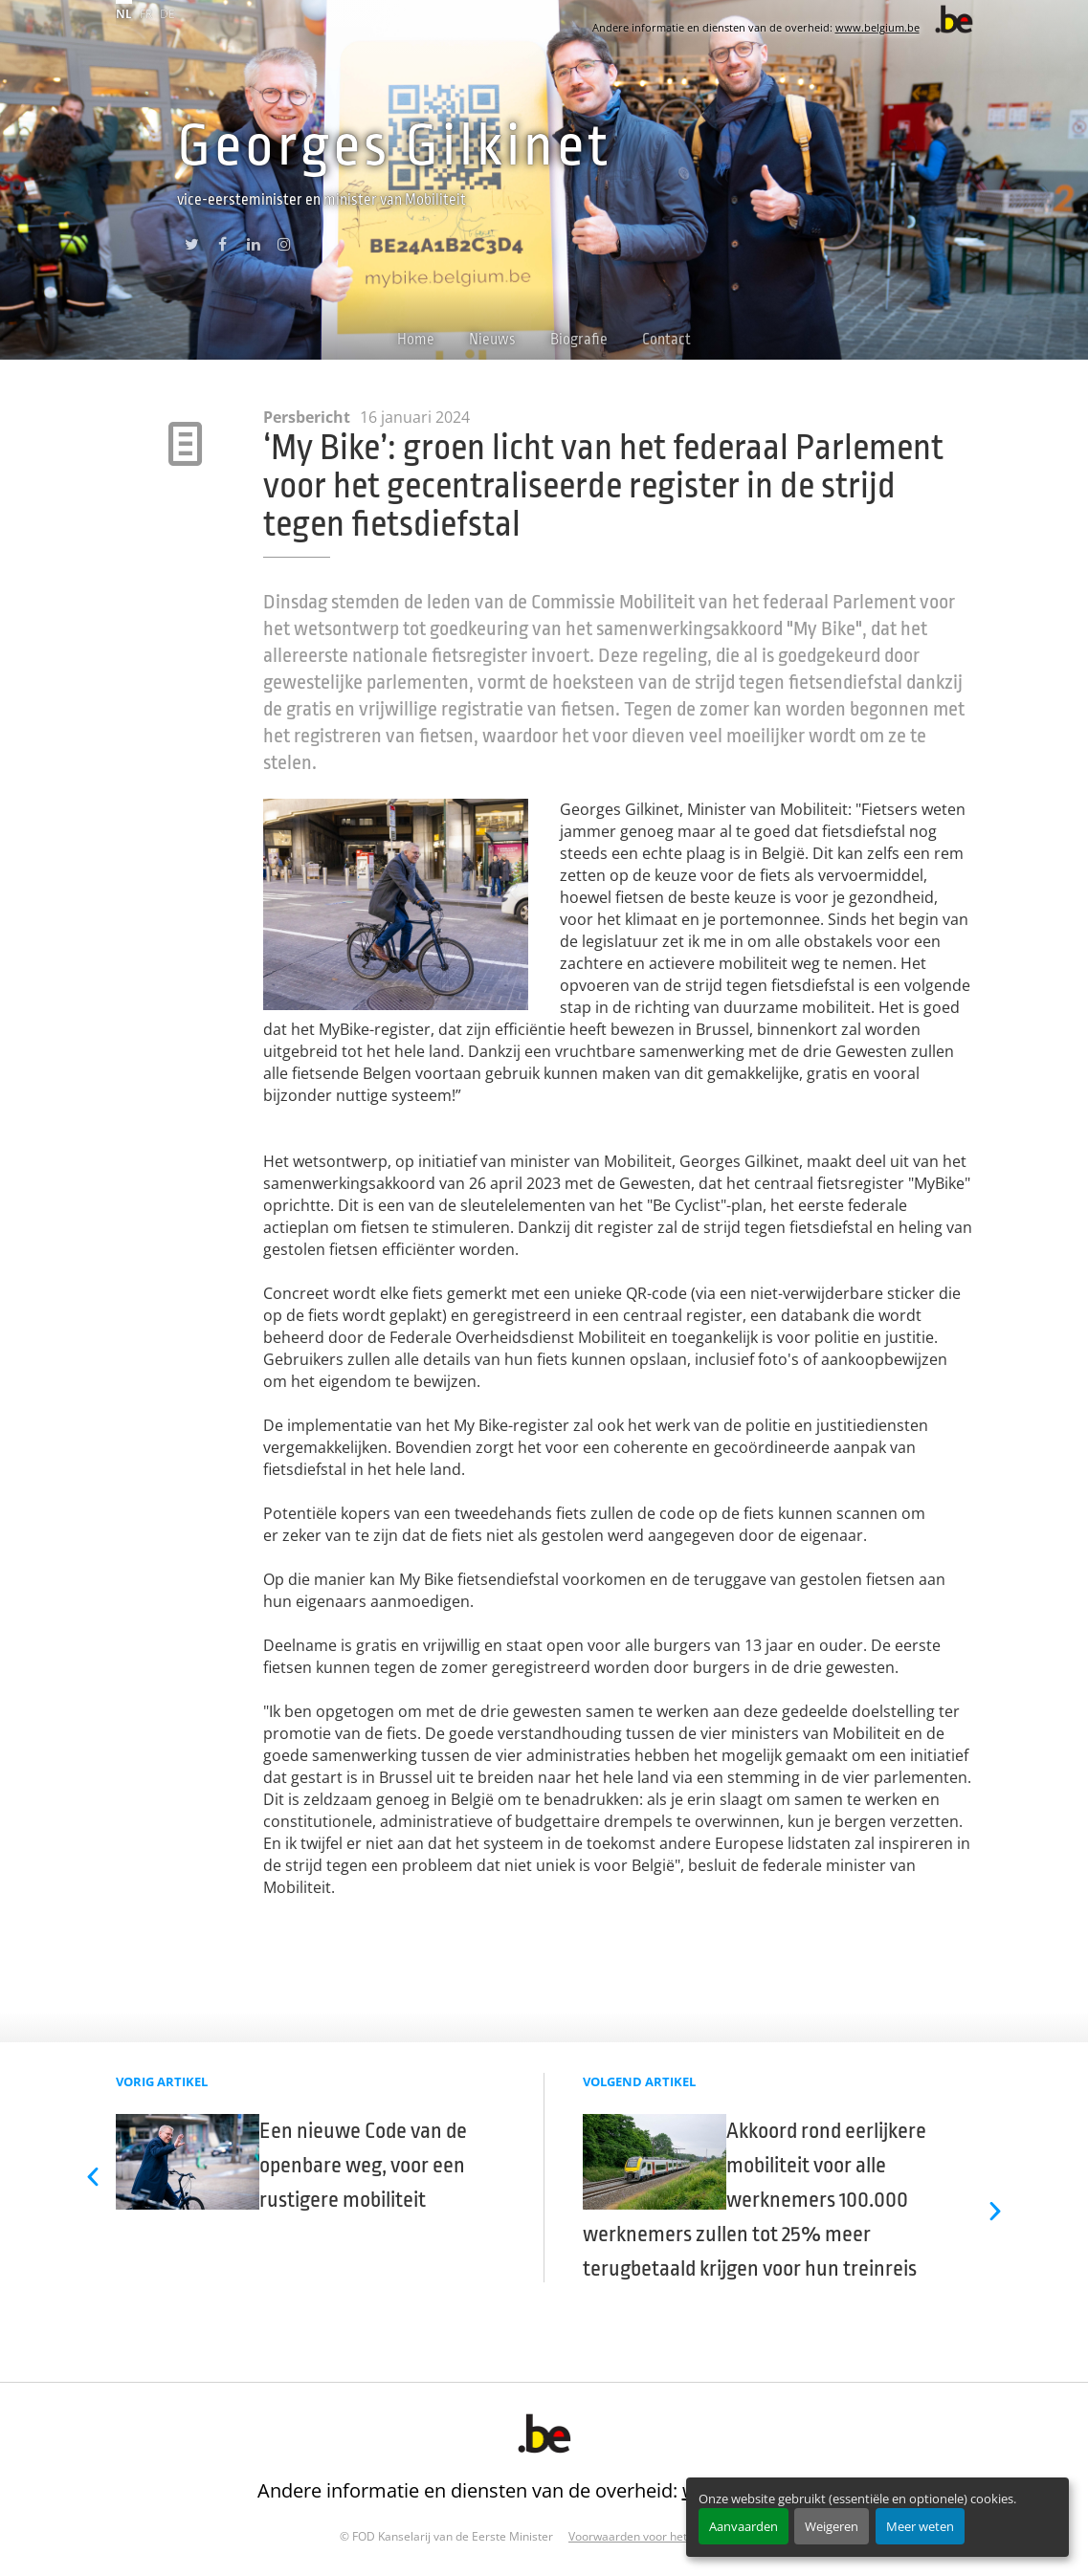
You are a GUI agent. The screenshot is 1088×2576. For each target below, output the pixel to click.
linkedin (253, 244)
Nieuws (492, 339)
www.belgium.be (877, 27)
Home (415, 339)
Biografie (579, 339)
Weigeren (831, 2526)
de (167, 14)
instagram (284, 244)
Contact (666, 339)
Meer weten (920, 2526)
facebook (222, 244)
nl (124, 14)
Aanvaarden (743, 2526)
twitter (192, 244)
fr (146, 14)
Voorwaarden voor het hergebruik (658, 2536)
